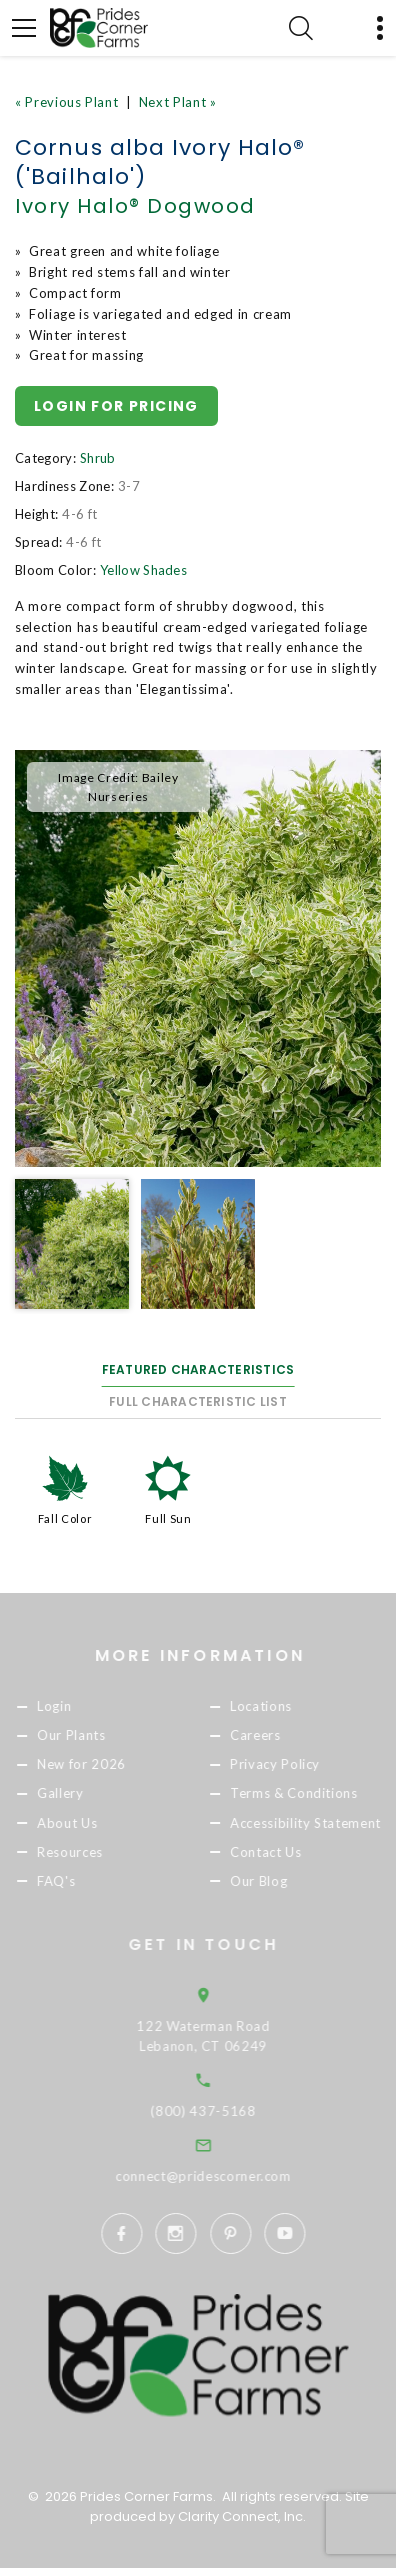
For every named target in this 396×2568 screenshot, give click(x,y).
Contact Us (285, 1852)
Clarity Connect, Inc (240, 2516)
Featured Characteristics (198, 1369)
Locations (280, 1706)
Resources (89, 1852)
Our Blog (277, 1881)
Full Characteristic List (198, 1401)
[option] (198, 958)
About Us (86, 1823)
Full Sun (168, 1518)
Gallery (79, 1794)
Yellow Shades (143, 570)
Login (73, 1706)
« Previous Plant (66, 102)
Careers (274, 1736)
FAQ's (75, 1881)
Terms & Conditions (313, 1794)
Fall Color (65, 1518)
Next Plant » (178, 102)
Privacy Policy (294, 1765)
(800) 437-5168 (231, 2111)
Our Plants (90, 1736)
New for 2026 (100, 1765)
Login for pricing (116, 406)
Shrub (98, 458)
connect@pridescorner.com (231, 2176)
